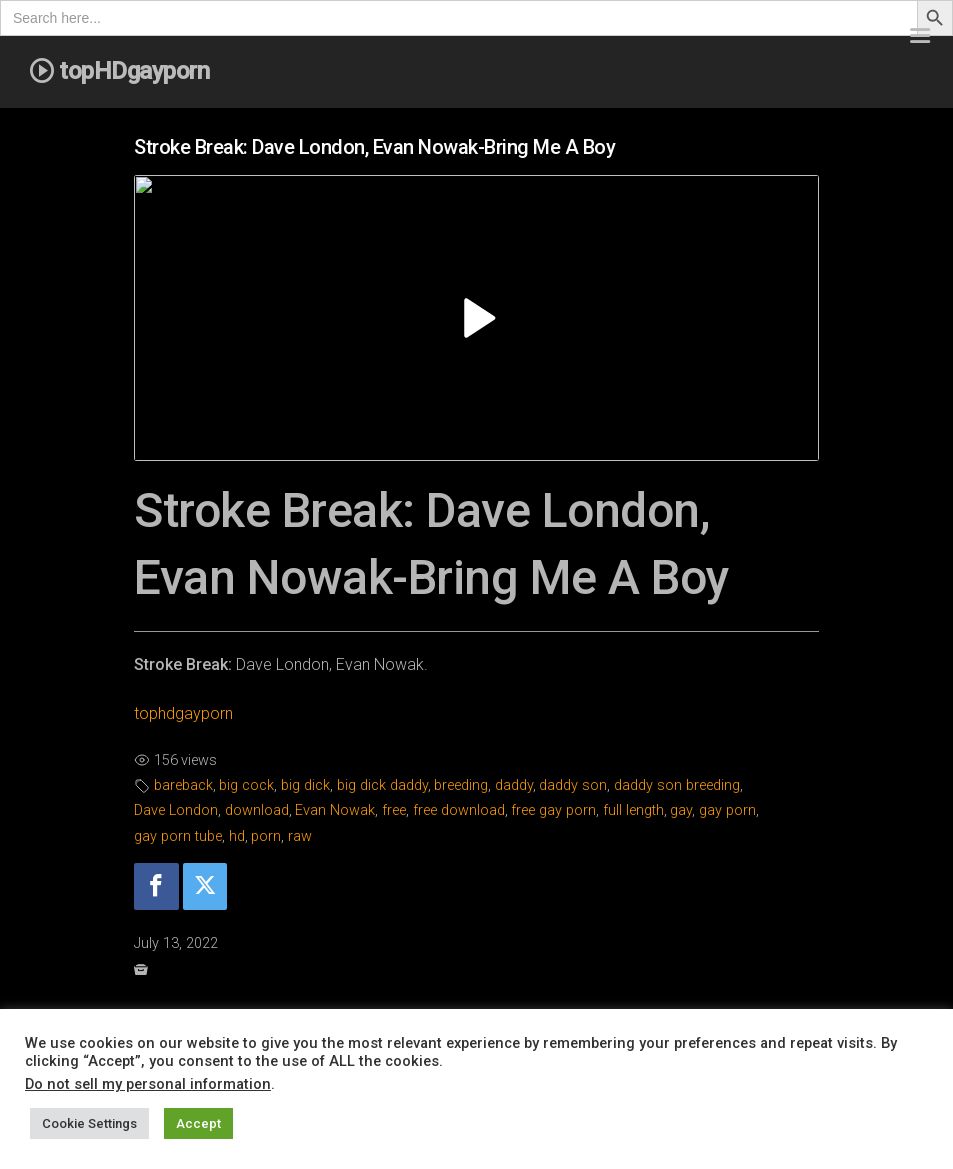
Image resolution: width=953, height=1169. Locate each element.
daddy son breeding (677, 785)
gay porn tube (178, 836)
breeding (461, 785)
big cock (246, 785)
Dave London (176, 810)
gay (681, 810)
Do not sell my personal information (148, 1084)
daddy (514, 785)
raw (300, 836)
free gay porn (553, 810)
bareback (183, 785)
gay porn (727, 810)
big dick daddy (382, 785)
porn (266, 836)
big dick (305, 785)
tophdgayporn (183, 713)
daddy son (573, 785)
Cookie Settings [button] (89, 1123)
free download (459, 810)
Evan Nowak (335, 810)
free (394, 810)
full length (633, 810)
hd (237, 836)
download (257, 810)
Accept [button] (198, 1123)
